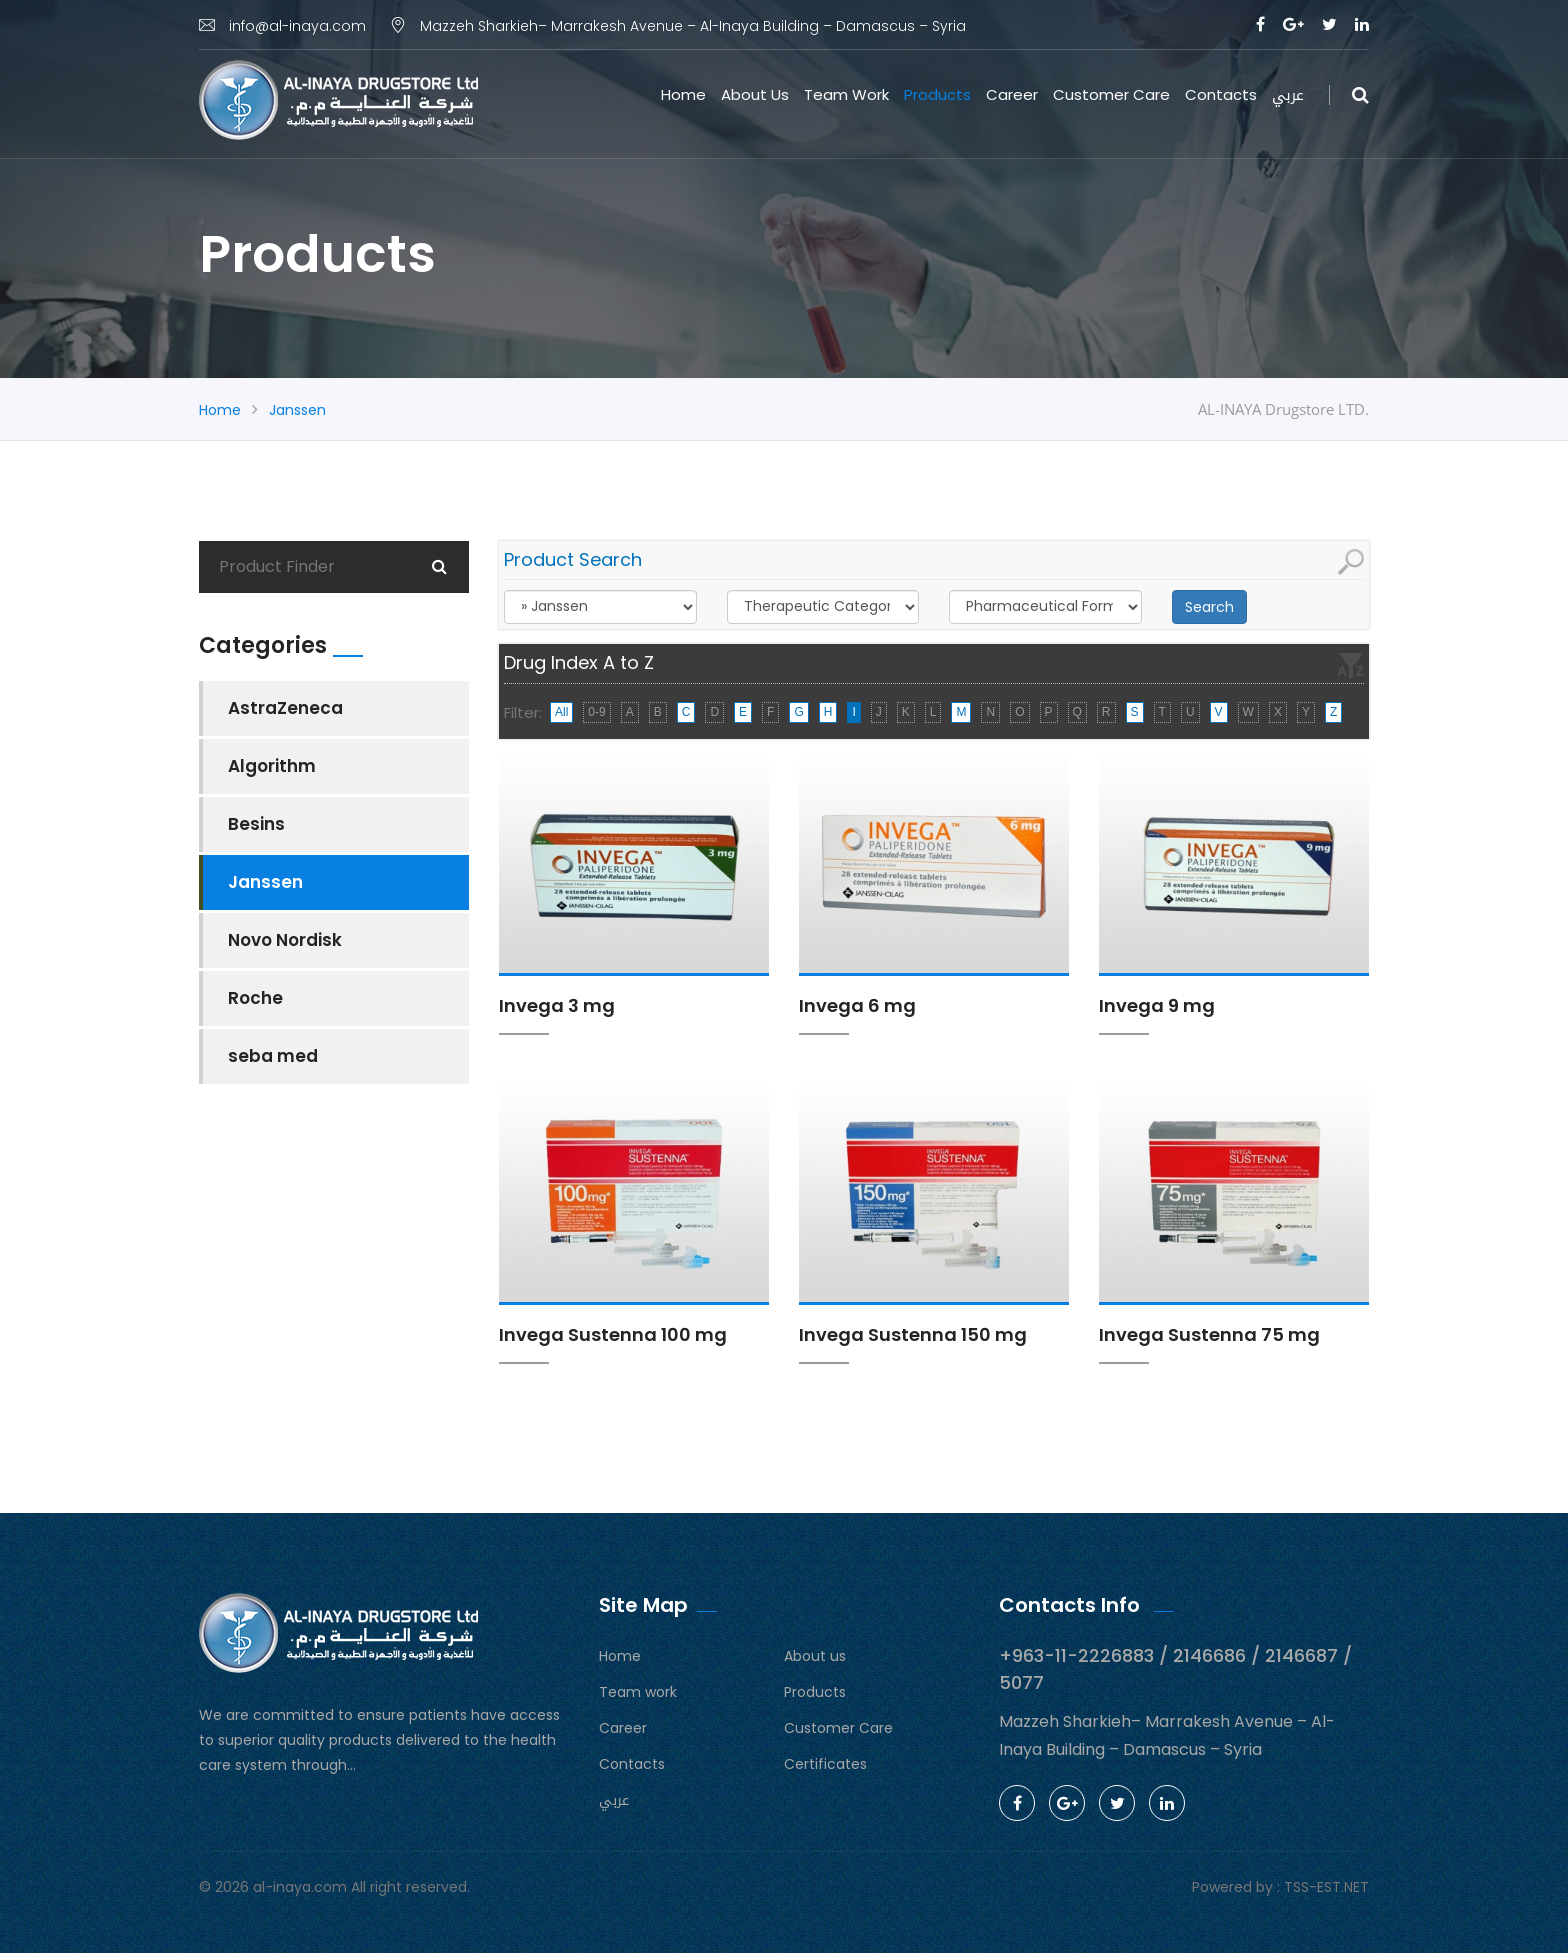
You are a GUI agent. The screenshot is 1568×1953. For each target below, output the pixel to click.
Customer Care (1111, 94)
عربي (1288, 95)
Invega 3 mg (557, 1005)
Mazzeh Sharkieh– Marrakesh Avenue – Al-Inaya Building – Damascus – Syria (678, 26)
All (561, 712)
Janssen (297, 410)
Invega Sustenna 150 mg (913, 1334)
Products (937, 94)
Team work (846, 94)
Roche (255, 998)
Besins (256, 824)
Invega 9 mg (1157, 1005)
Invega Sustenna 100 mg (613, 1334)
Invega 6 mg (857, 1005)
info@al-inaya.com (282, 26)
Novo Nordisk (285, 940)
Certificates (825, 1764)
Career (1012, 94)
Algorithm (272, 766)
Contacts (1221, 94)
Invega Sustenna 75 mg (1209, 1334)
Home (683, 94)
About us (755, 94)
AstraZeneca (285, 708)
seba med (273, 1056)
